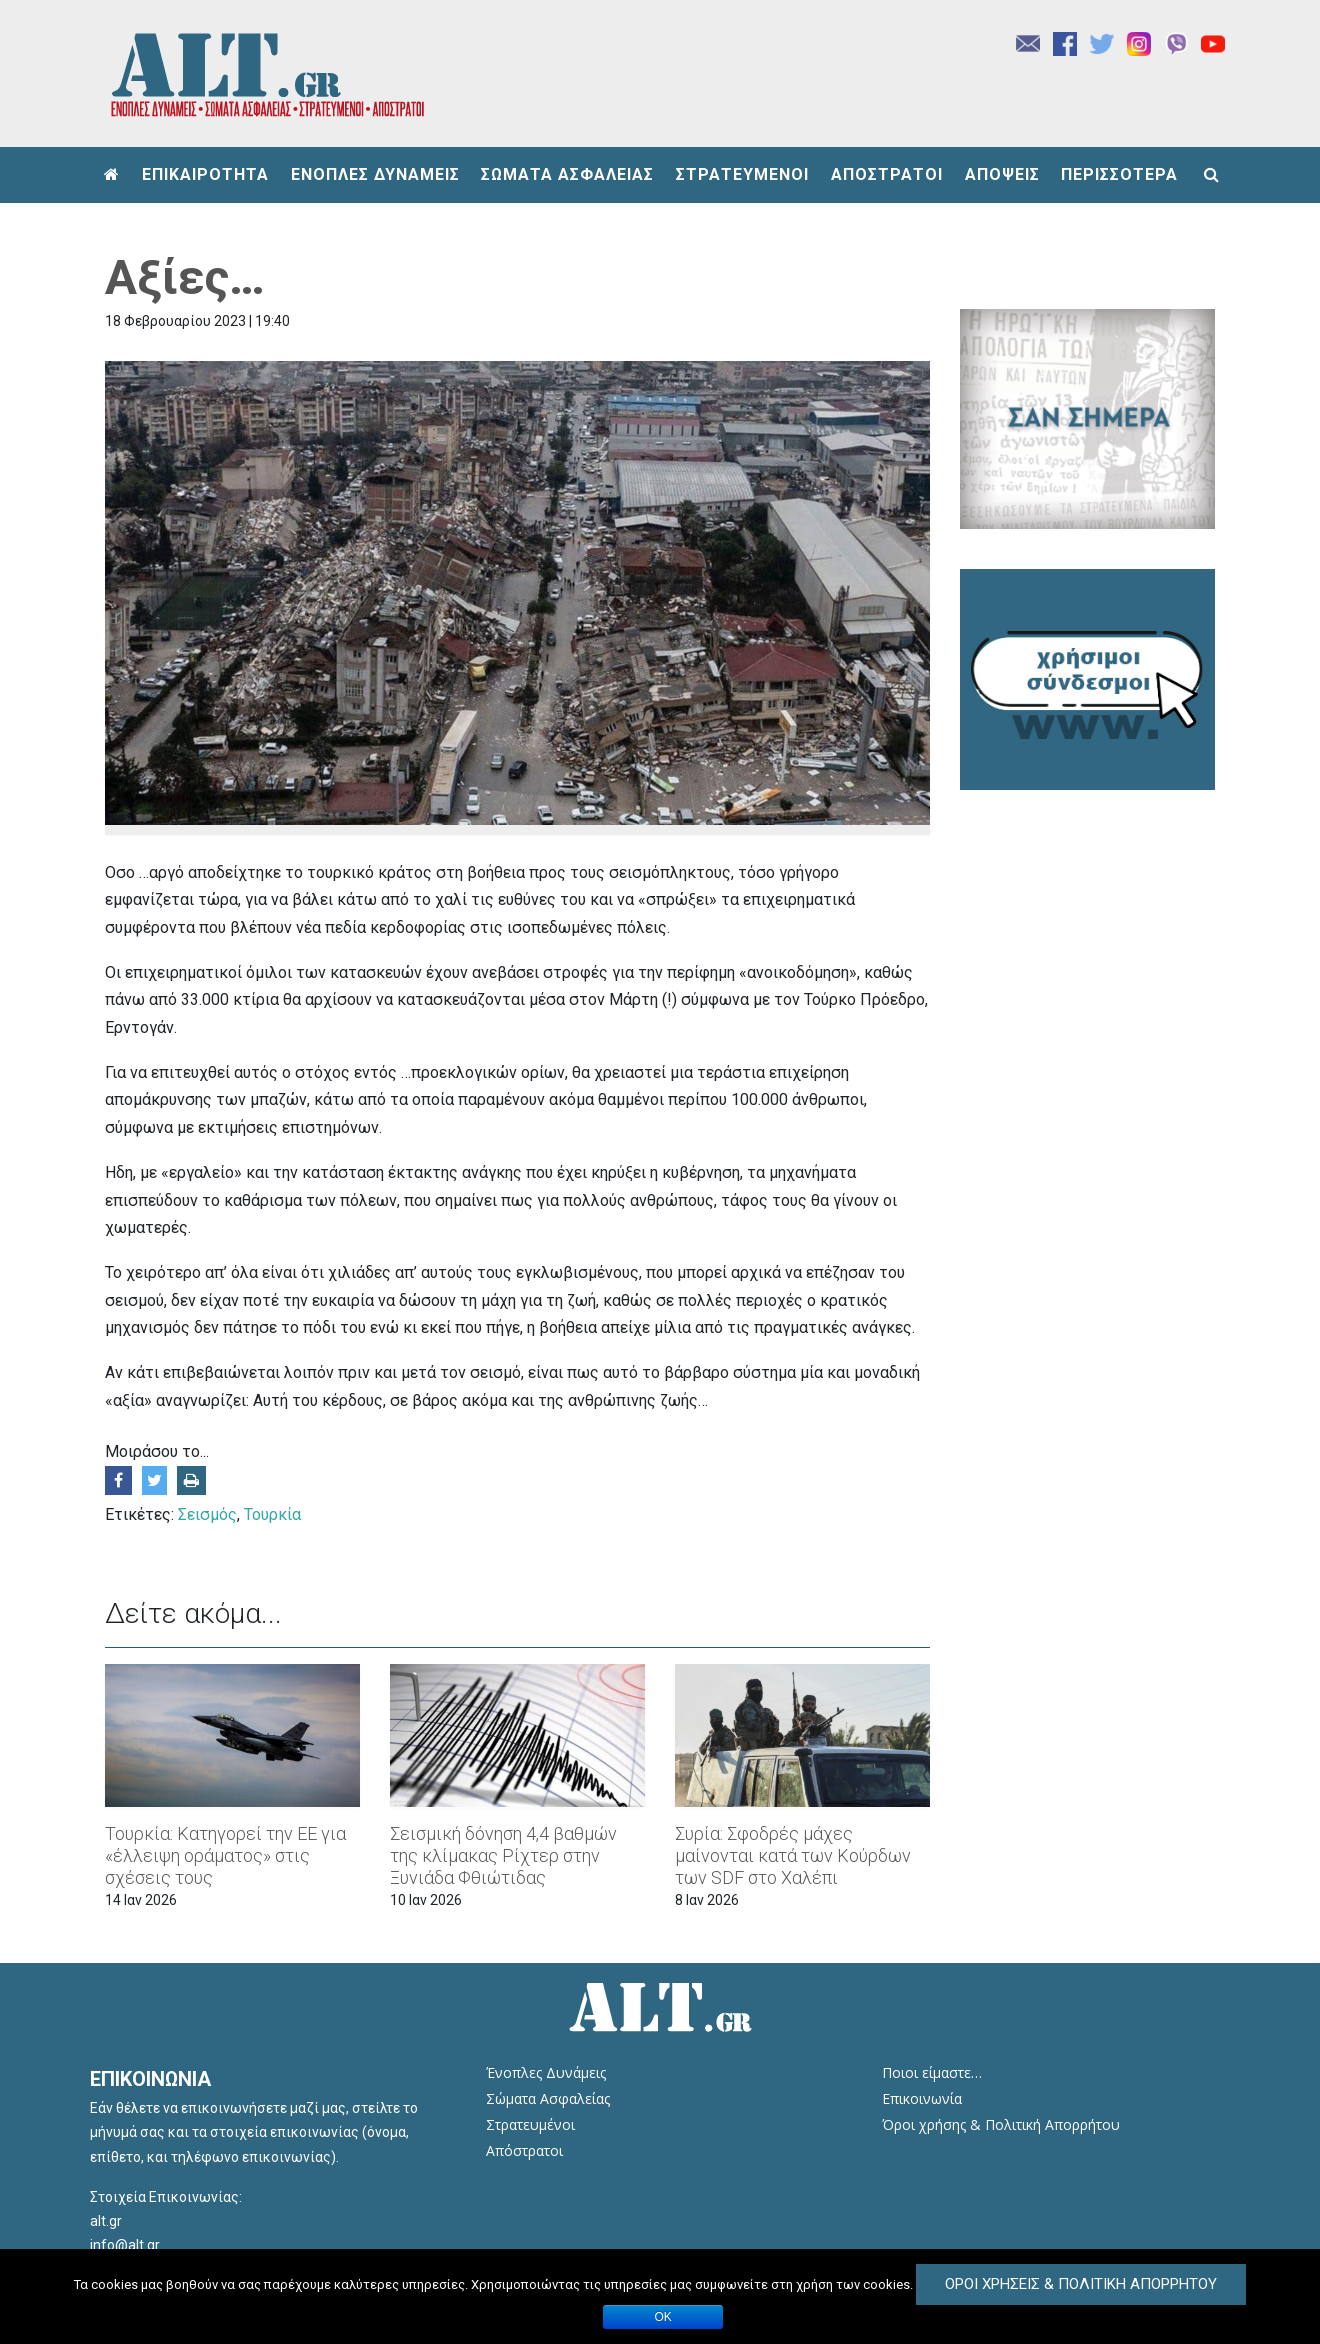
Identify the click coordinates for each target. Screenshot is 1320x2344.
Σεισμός (207, 1514)
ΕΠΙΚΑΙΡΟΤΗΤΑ (205, 174)
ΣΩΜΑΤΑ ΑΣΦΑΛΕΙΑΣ (567, 174)
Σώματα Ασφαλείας (548, 2098)
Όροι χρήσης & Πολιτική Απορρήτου (1001, 2124)
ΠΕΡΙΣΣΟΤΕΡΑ (1119, 174)
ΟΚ (663, 2317)
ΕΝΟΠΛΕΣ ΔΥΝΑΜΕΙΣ (375, 174)
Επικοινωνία (922, 2098)
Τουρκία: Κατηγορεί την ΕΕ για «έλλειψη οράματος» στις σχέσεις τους (225, 1855)
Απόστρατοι (524, 2150)
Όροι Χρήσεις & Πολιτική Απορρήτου (1081, 2284)
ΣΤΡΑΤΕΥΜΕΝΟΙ (742, 174)
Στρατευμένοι (530, 2124)
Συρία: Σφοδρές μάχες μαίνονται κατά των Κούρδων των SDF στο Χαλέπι (793, 1855)
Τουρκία (272, 1514)
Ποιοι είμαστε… (932, 2072)
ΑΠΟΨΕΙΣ (1002, 174)
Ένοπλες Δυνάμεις (546, 2072)
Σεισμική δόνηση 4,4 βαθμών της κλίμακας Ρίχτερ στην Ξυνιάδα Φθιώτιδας (503, 1855)
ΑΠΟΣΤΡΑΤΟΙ (887, 174)
